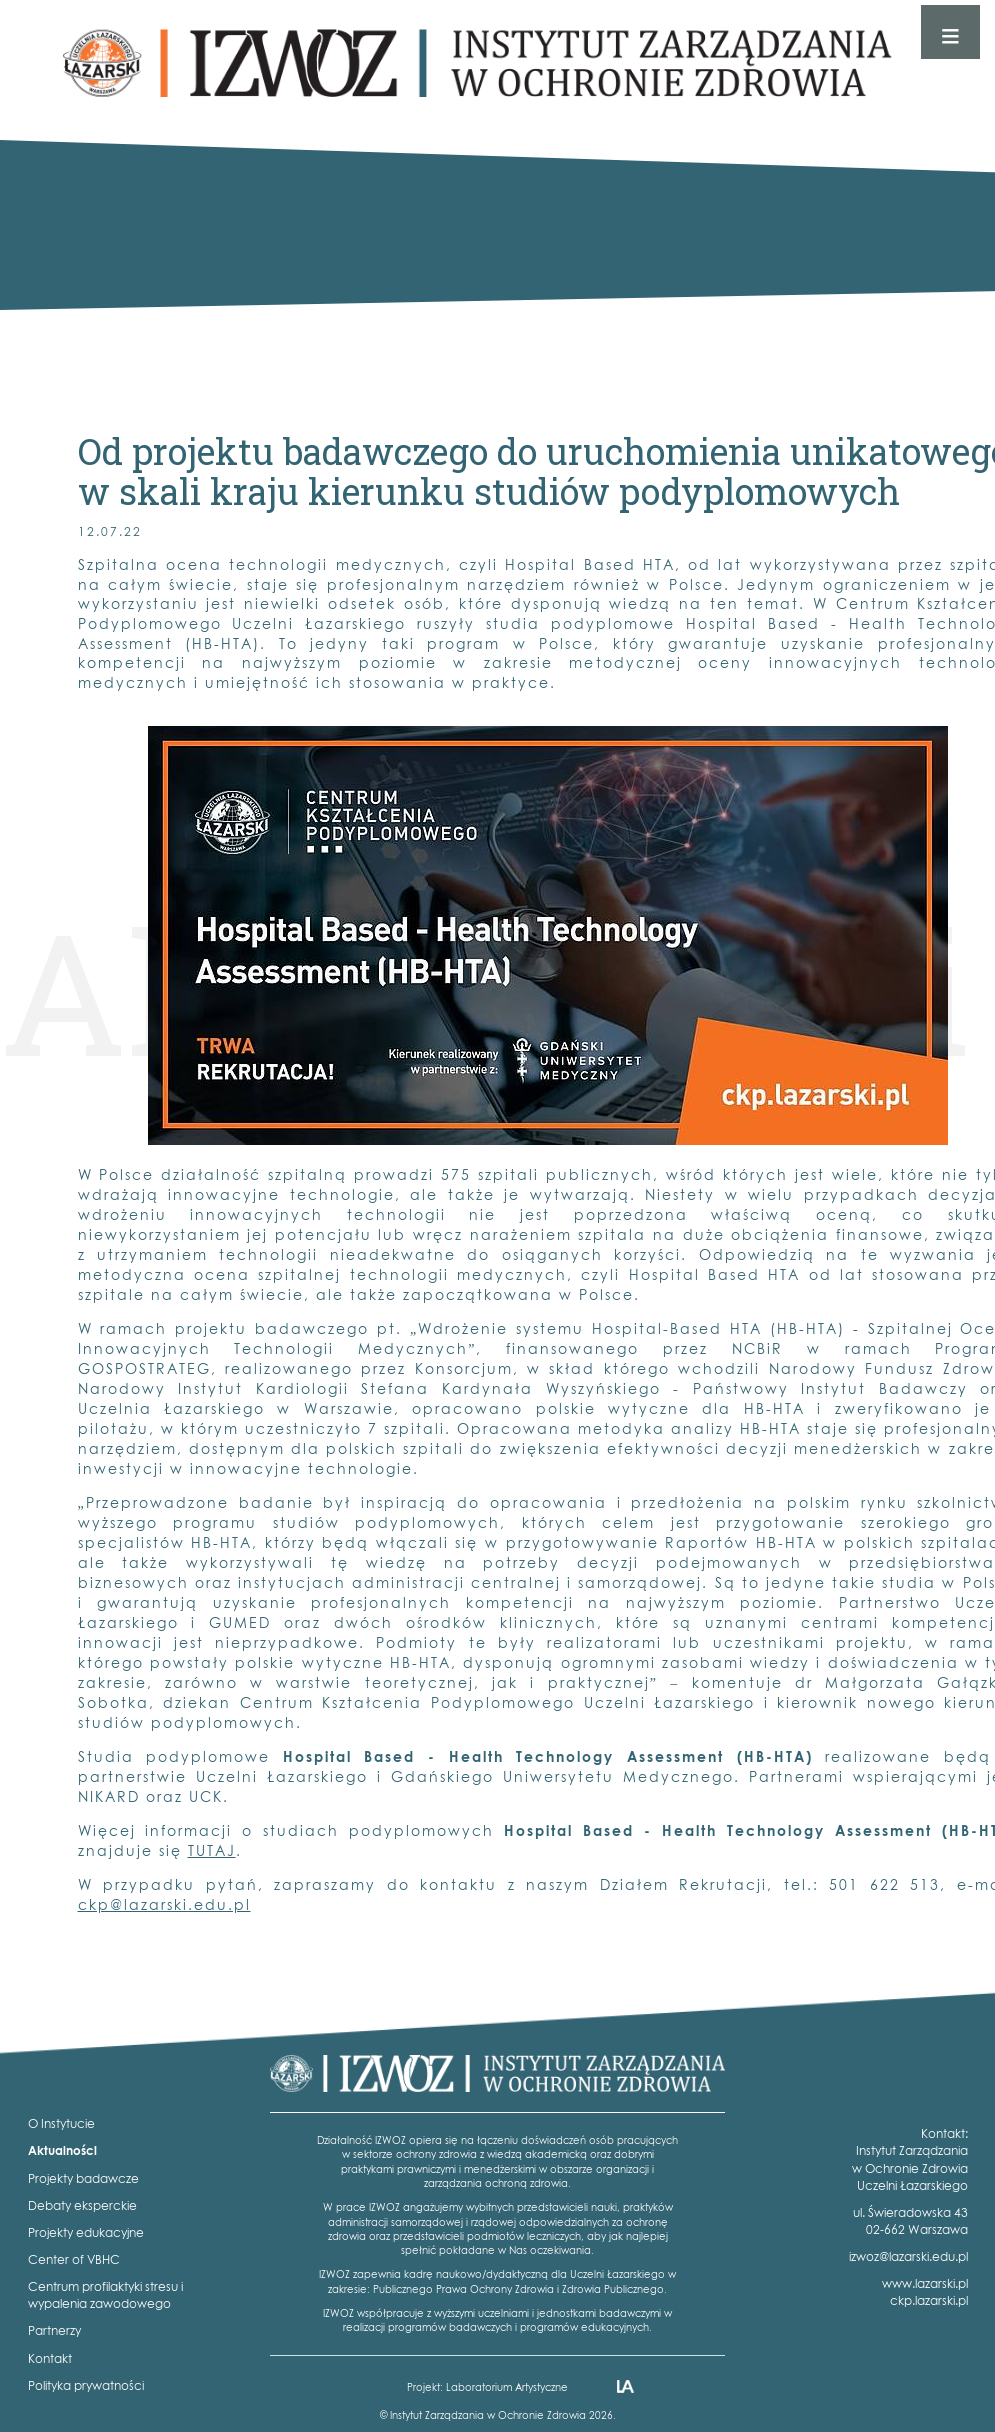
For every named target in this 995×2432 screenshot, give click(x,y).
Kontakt (50, 2358)
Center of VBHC (74, 2259)
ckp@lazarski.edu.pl (164, 1904)
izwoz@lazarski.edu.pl (908, 2256)
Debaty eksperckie (82, 2205)
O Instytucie (61, 2123)
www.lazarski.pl (925, 2283)
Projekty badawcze (83, 2178)
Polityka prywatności (86, 2385)
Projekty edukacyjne (86, 2232)
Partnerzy (54, 2330)
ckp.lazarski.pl (929, 2300)
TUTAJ (212, 1850)
